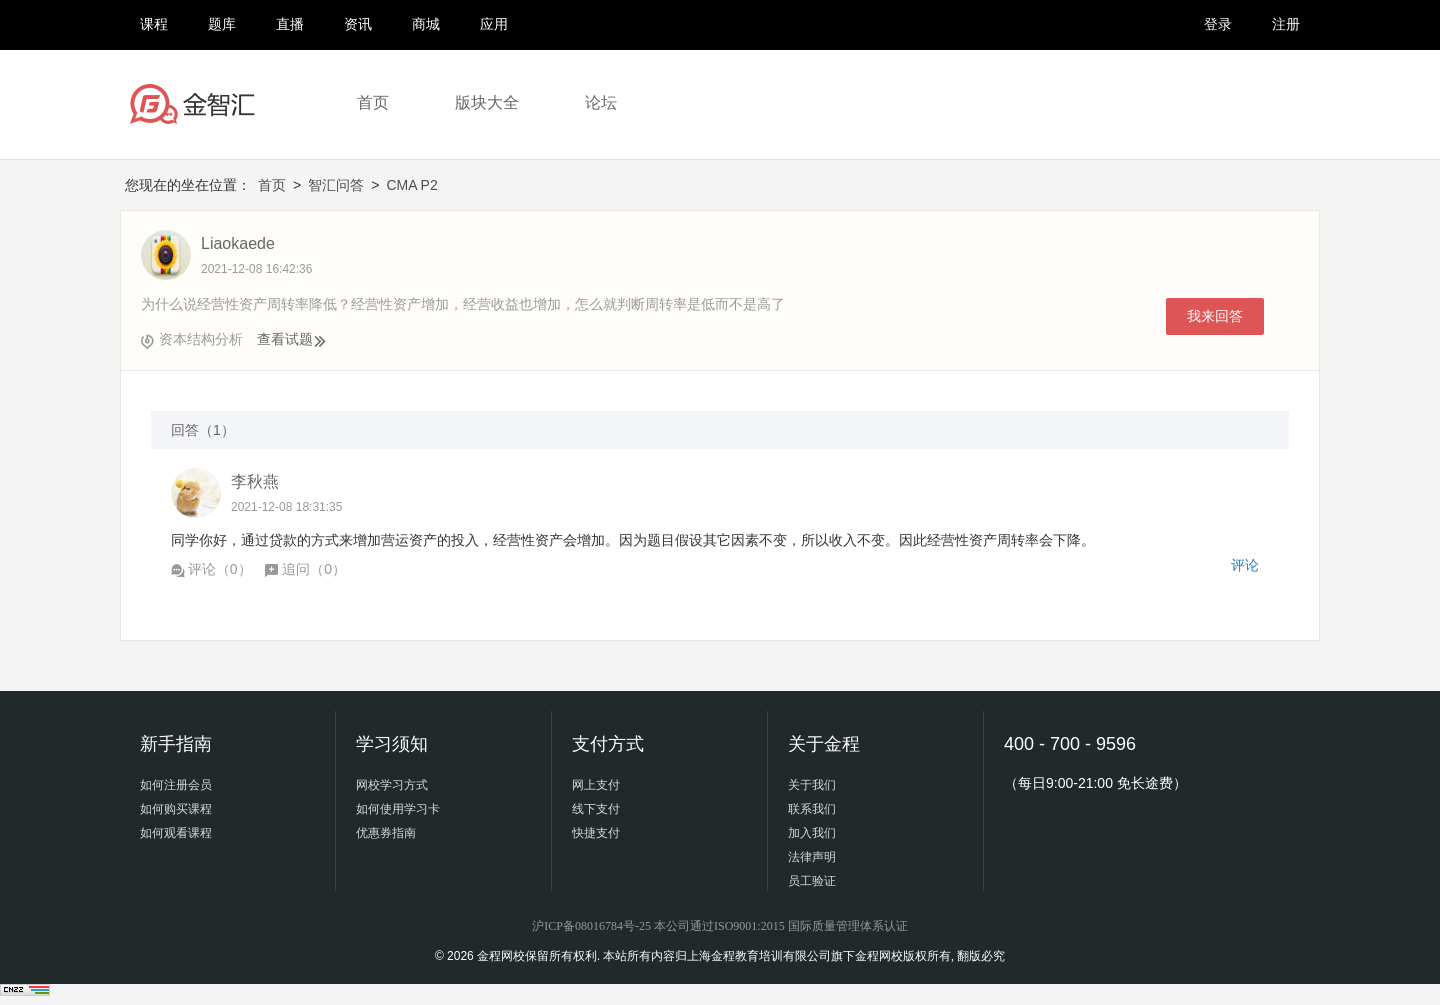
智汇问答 (336, 185)
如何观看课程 (176, 833)
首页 (373, 102)
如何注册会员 (176, 785)
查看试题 (292, 339)
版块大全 (487, 102)
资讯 (358, 24)
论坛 (601, 102)
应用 (494, 24)
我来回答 (1215, 316)
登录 (1218, 24)
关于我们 (812, 785)
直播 (290, 24)
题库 (222, 24)
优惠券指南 (386, 833)
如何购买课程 (176, 809)
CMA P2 (411, 185)
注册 (1286, 24)
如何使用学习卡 (398, 809)
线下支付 (596, 809)
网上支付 (596, 785)
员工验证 (812, 881)
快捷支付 (596, 833)
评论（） (211, 569)
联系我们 (812, 809)
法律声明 (812, 857)
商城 (426, 24)
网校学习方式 (392, 785)
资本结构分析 (201, 339)
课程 (154, 24)
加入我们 (812, 833)
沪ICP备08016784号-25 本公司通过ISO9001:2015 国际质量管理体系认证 (719, 926)
